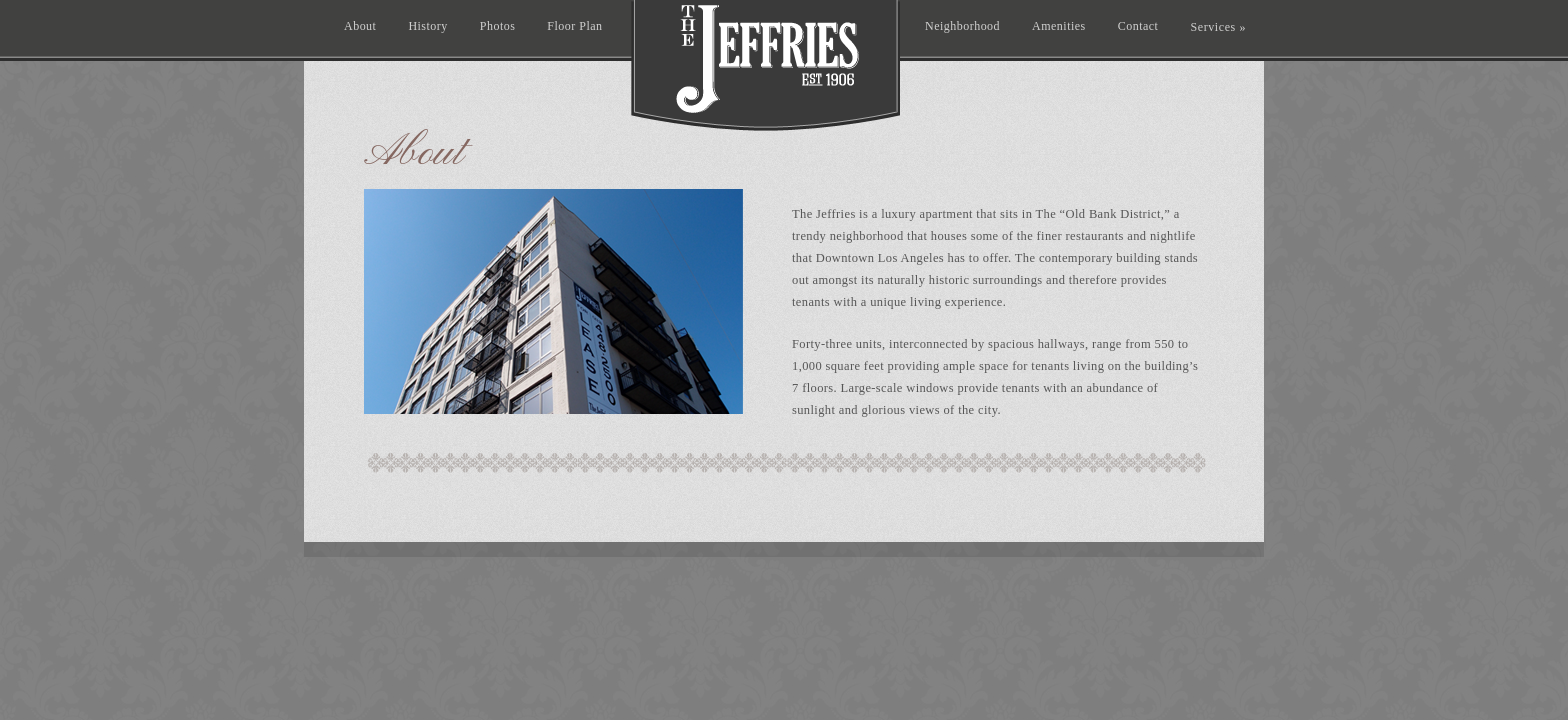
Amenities (1059, 26)
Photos (498, 26)
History (427, 26)
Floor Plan (574, 26)
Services (1218, 27)
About (360, 26)
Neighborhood (962, 26)
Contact (1138, 26)
